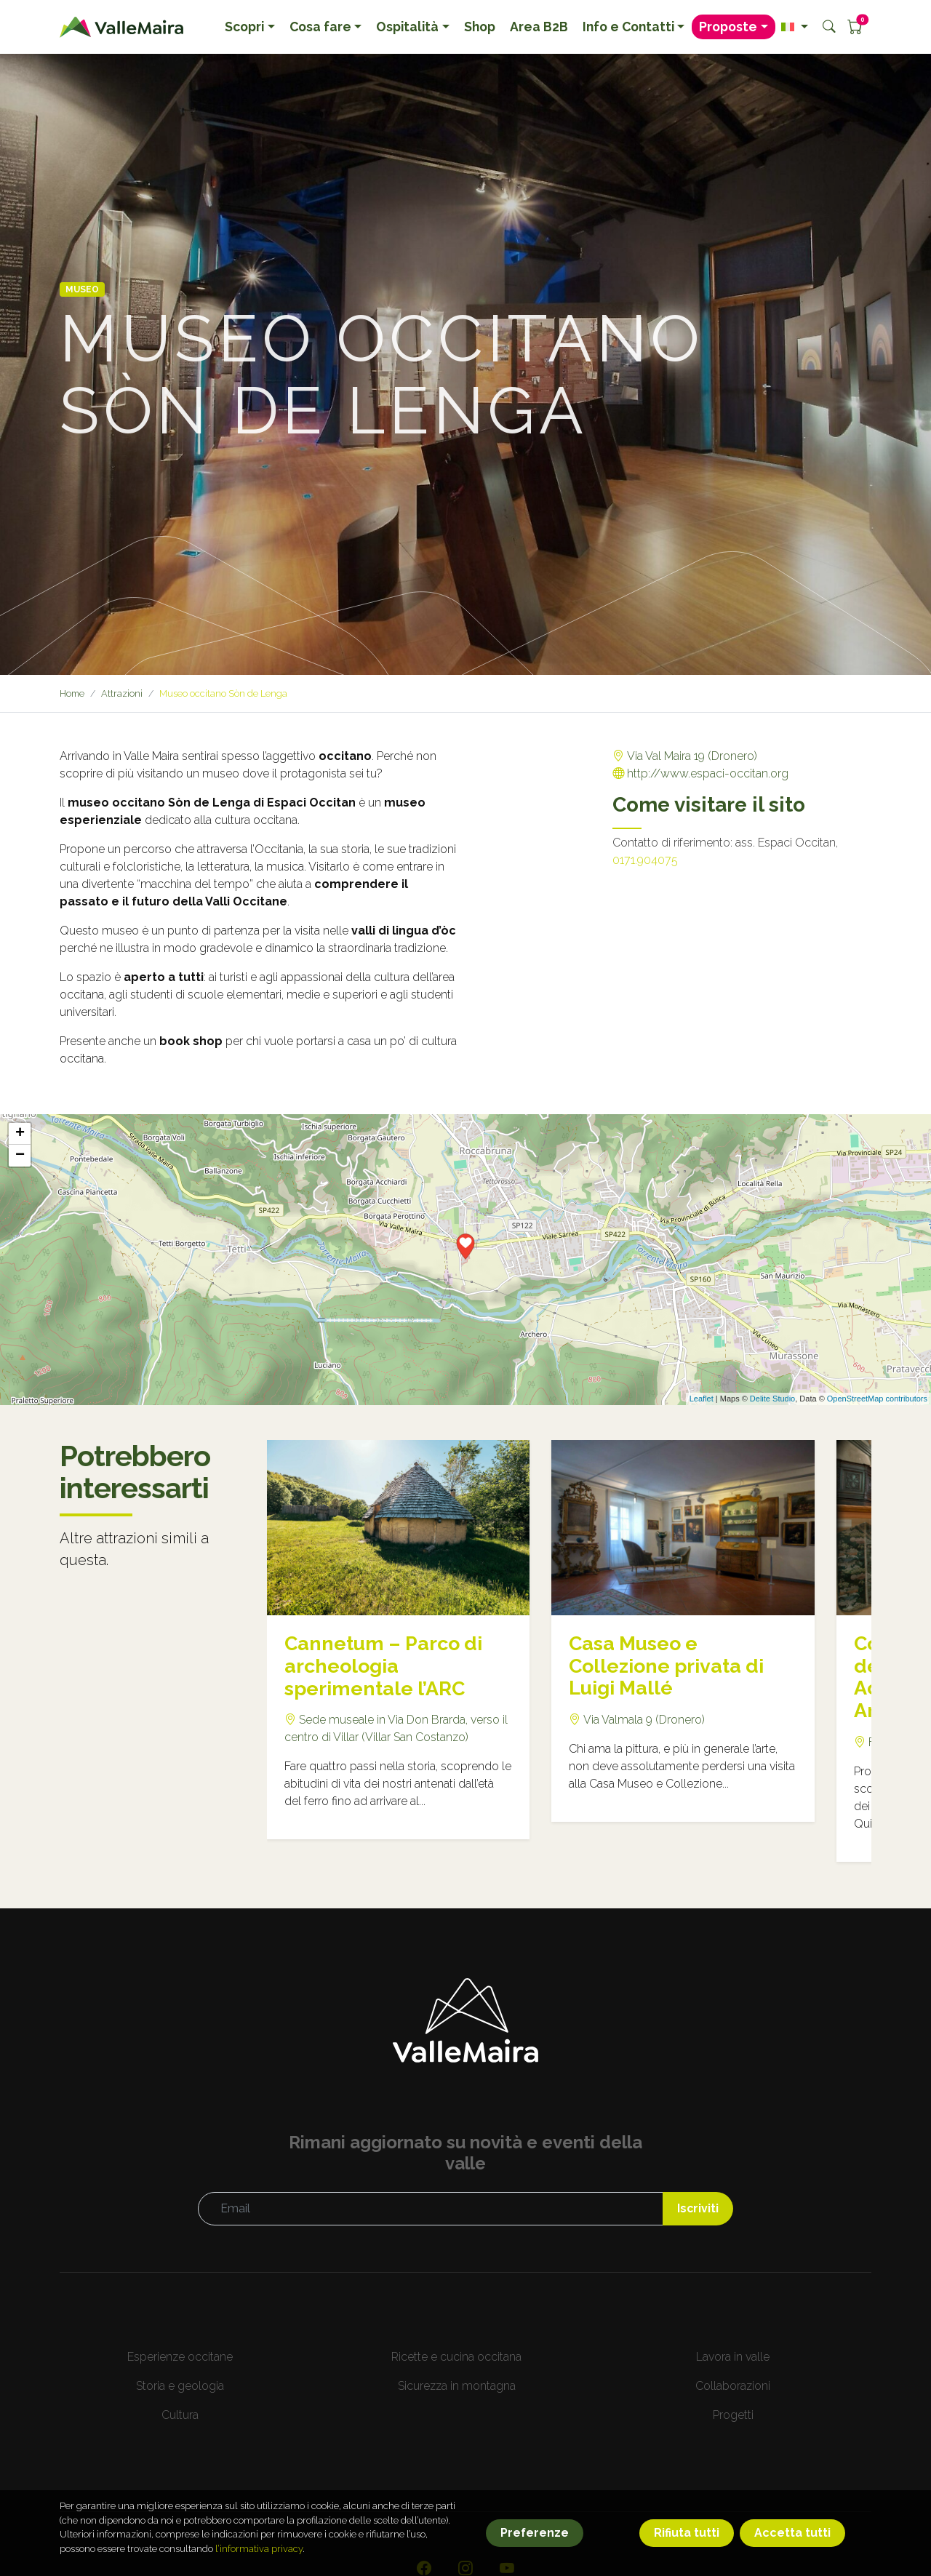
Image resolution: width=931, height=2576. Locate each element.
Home (73, 693)
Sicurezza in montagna (456, 2386)
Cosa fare (320, 26)
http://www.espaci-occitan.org (707, 773)
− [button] (20, 1156)
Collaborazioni (733, 2386)
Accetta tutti (792, 2554)
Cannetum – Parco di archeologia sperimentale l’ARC (387, 1665)
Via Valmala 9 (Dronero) (643, 1720)
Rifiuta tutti (686, 2554)
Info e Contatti (628, 26)
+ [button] (20, 1134)
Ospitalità (407, 26)
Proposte (728, 26)
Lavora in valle (733, 2357)
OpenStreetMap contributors (877, 1398)
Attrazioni (123, 693)
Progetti (733, 2415)
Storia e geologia (180, 2386)
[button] (794, 26)
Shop (479, 26)
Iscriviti (697, 2208)
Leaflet (702, 1398)
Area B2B (539, 26)
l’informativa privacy (259, 2569)
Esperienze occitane (180, 2357)
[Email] (430, 2208)
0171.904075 (645, 860)
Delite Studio (772, 1398)
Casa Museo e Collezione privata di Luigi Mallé (670, 1665)
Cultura (180, 2415)
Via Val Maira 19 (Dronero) (691, 756)
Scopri (244, 26)
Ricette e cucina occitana (456, 2357)
